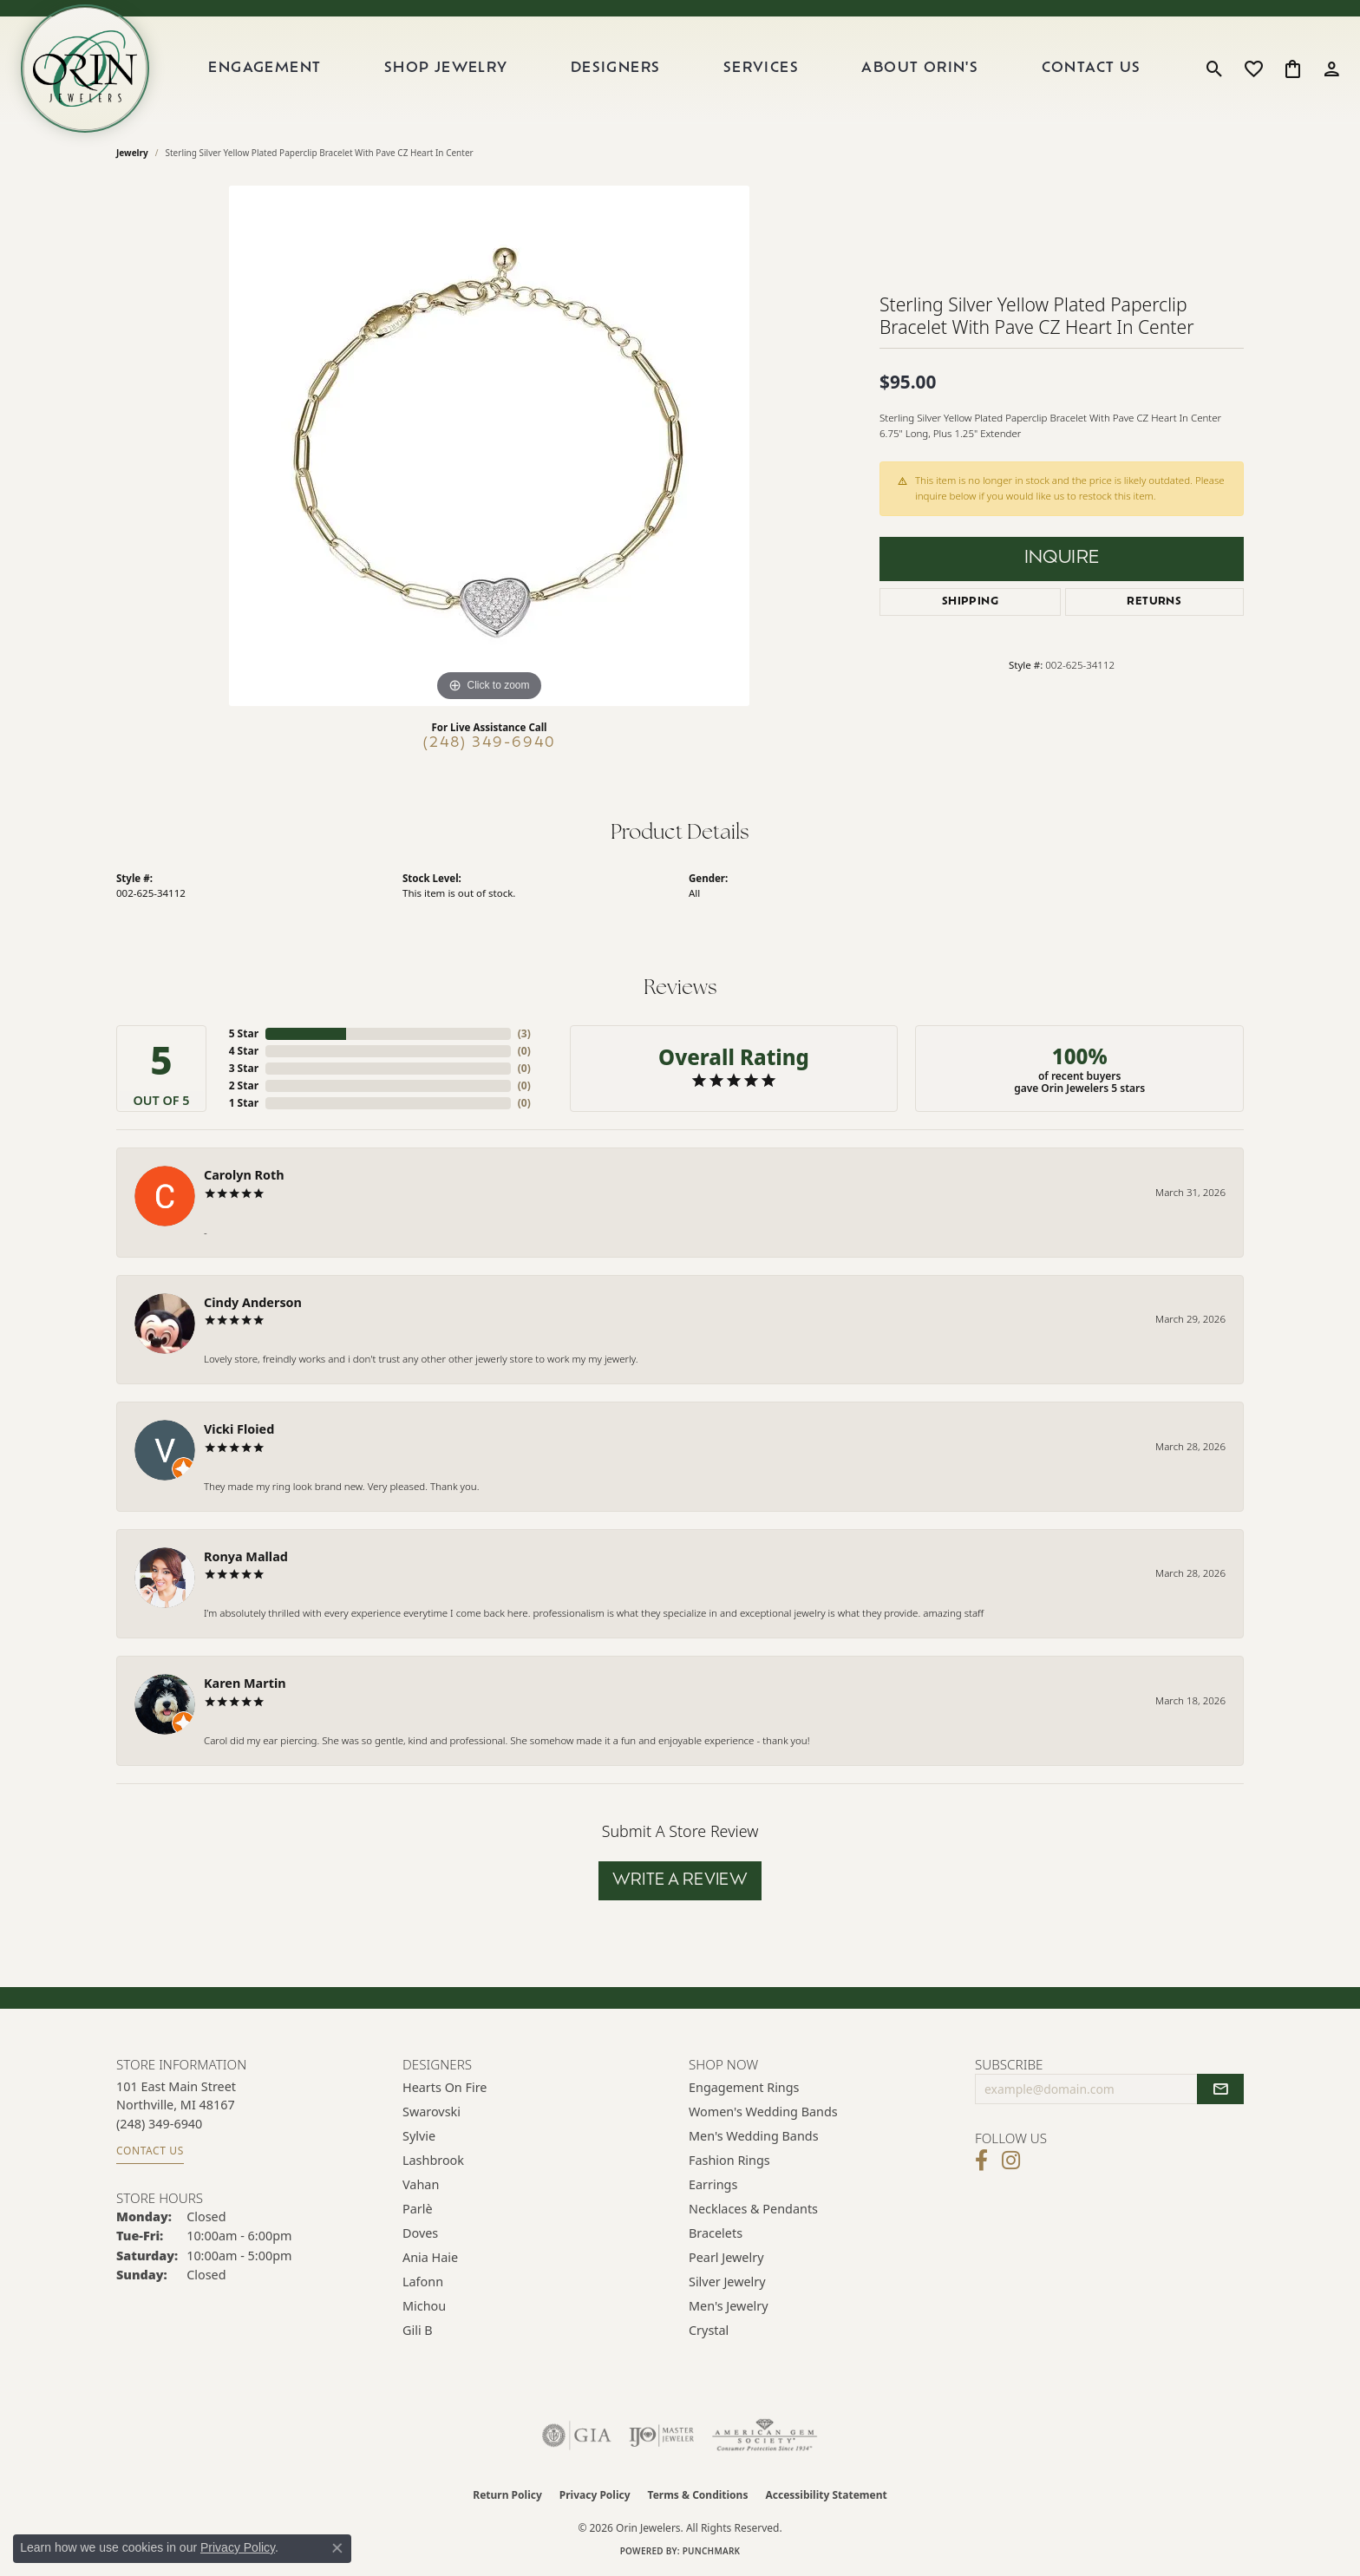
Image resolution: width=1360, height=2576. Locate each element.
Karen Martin (245, 1683)
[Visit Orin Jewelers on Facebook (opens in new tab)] (981, 2160)
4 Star (243, 1050)
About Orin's (919, 68)
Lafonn (422, 2281)
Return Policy (507, 2495)
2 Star (243, 1085)
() (524, 1033)
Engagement (264, 68)
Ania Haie (430, 2257)
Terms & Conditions (698, 2495)
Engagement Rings (744, 2087)
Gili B (417, 2330)
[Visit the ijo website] (661, 2435)
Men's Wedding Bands (754, 2136)
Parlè (417, 2208)
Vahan (420, 2184)
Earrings (713, 2184)
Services (761, 68)
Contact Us (1091, 68)
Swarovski (431, 2111)
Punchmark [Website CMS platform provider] (712, 2551)
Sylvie (418, 2136)
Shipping (970, 602)
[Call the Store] (159, 2123)
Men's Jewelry (728, 2306)
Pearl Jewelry (726, 2257)
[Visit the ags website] (764, 2435)
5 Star (243, 1033)
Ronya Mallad (246, 1556)
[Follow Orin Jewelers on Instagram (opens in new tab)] (1011, 2160)
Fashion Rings (729, 2160)
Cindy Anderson (253, 1302)
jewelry (132, 153)
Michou (424, 2306)
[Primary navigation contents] (674, 68)
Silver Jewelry (727, 2281)
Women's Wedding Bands (763, 2111)
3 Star (243, 1068)
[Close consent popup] (337, 2548)
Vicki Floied (239, 1429)
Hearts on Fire (444, 2087)
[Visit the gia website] (576, 2435)
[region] (489, 446)
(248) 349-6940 (489, 743)
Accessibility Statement (825, 2495)
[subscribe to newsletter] (1220, 2089)
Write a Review (680, 1881)
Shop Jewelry (446, 68)
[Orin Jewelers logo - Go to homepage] (85, 68)
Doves (420, 2233)
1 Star (243, 1102)
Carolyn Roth (244, 1175)
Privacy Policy (595, 2495)
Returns (1154, 602)
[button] (1215, 68)
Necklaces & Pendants (753, 2208)
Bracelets (715, 2233)
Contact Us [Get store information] (150, 2150)
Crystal (709, 2330)
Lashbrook (433, 2160)
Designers (616, 68)
